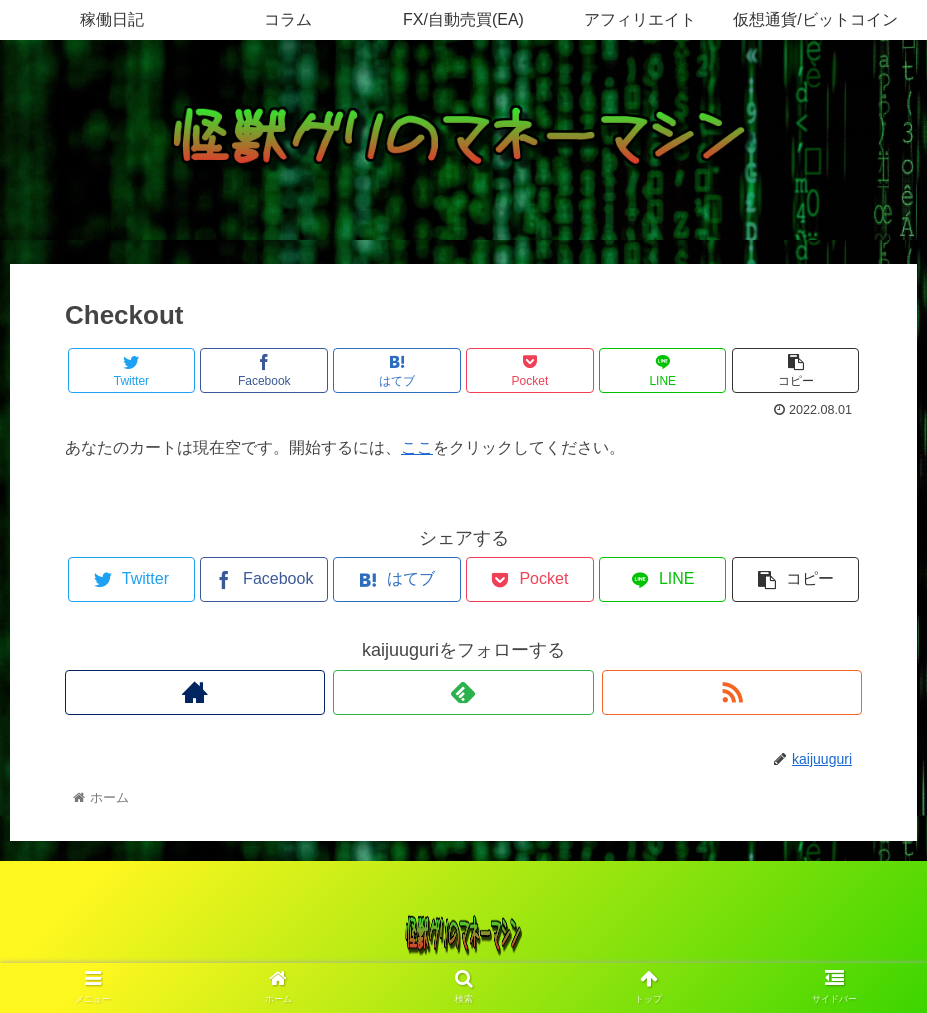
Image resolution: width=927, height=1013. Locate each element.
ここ (417, 447)
